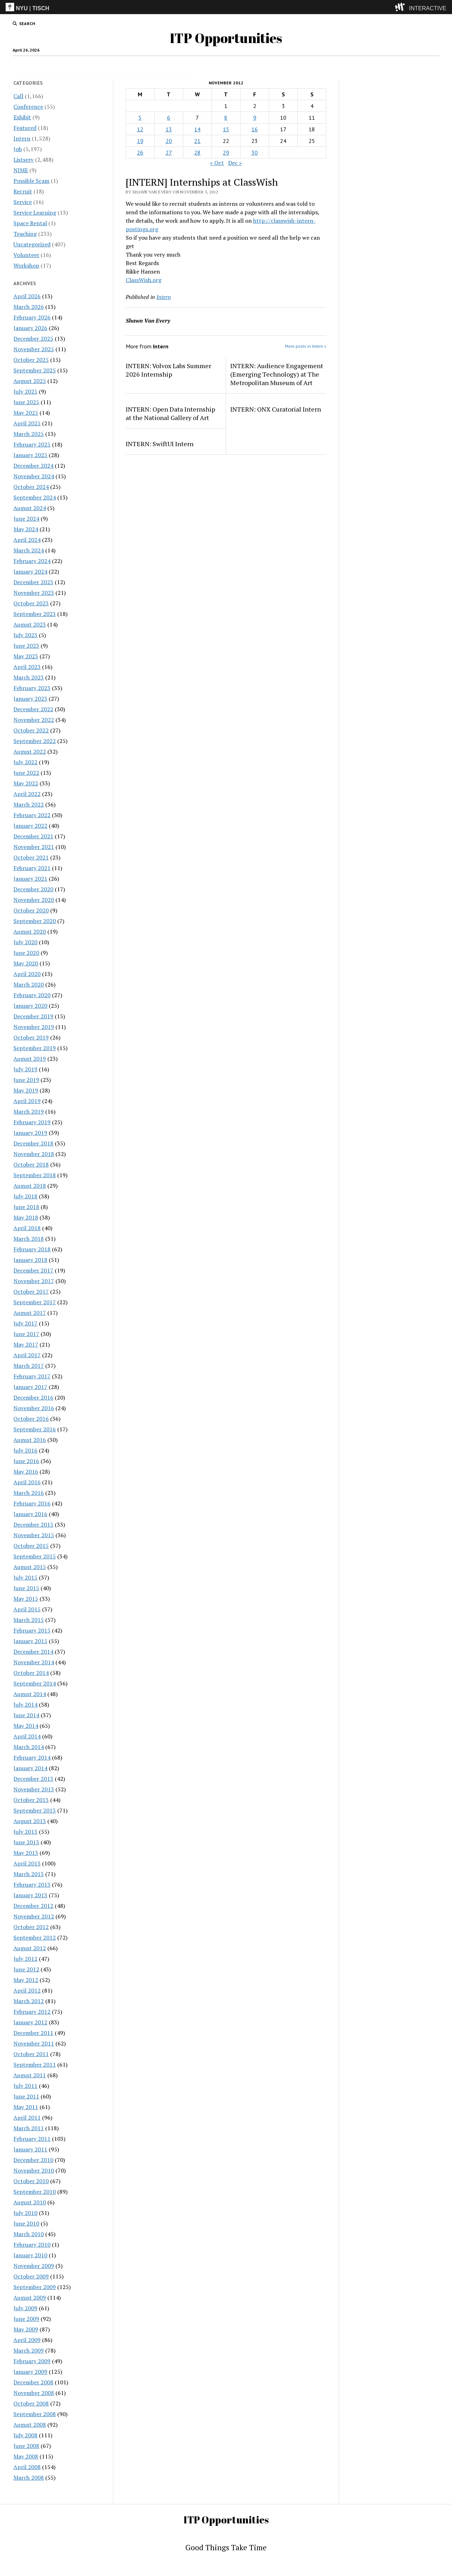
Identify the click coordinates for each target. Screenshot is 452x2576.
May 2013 (25, 1853)
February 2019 (31, 1122)
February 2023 (31, 688)
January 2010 (30, 2255)
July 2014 (25, 1704)
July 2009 (25, 2308)
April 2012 (27, 1990)
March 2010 (28, 2234)
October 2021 (31, 857)
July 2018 (25, 1196)
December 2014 (33, 1651)
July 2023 (25, 635)
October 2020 (31, 910)
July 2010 (25, 2213)
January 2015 (30, 1641)
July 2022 (25, 762)
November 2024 (33, 476)
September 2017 (34, 1302)
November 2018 (33, 1154)
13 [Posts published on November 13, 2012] (169, 129)
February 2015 (31, 1630)
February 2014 (31, 1757)
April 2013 (27, 1863)
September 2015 (34, 1556)
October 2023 (31, 603)
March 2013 (28, 1874)
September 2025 (34, 370)
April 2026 (27, 296)
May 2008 (25, 2456)
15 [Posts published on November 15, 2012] (226, 129)
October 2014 (31, 1673)
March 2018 (28, 1238)
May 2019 (25, 1090)
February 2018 (31, 1249)
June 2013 (26, 1842)
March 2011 (28, 2128)
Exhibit (22, 117)
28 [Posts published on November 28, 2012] (197, 152)
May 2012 (25, 1980)
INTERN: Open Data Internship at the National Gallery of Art (170, 413)
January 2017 (30, 1387)
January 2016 (30, 1514)
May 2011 (25, 2107)
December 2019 (33, 1016)
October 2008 (31, 2403)
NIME (20, 170)
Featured (24, 128)
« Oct (217, 163)
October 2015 (31, 1546)
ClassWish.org (143, 280)
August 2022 (29, 751)
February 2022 (31, 815)
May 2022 (25, 783)
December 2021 (33, 836)
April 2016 (27, 1482)
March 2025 (28, 434)
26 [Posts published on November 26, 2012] (140, 152)
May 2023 (25, 656)
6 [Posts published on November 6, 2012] (168, 117)
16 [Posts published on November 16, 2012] (254, 129)
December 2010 (33, 2160)
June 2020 (26, 953)
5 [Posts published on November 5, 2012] (140, 117)
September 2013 (34, 1810)
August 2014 (29, 1694)
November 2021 (33, 847)
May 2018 (25, 1217)
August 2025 (29, 381)
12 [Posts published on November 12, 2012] (140, 129)
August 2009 (29, 2297)
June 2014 (26, 1715)
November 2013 (33, 1789)
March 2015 (28, 1620)
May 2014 (25, 1726)
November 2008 (33, 2393)
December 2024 (33, 465)
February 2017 (31, 1376)
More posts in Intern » (305, 346)
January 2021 (30, 878)
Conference (28, 106)
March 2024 (28, 550)
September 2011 (34, 2064)
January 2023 (30, 698)
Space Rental (30, 223)
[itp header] (226, 7)
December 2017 (33, 1270)
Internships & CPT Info (271, 64)
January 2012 (30, 2022)
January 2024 (30, 571)
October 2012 (31, 1927)
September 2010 (34, 2191)
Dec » (235, 163)
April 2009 (27, 2340)
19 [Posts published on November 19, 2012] (140, 140)
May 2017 (25, 1344)
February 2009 (31, 2361)
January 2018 (30, 1260)
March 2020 (28, 984)
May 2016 (25, 1471)
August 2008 (29, 2424)
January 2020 (30, 1006)
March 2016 (28, 1493)
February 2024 (31, 561)
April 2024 (27, 540)
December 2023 (33, 582)
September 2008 (34, 2414)
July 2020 (25, 942)
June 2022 (26, 773)
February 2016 (31, 1503)
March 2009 (28, 2350)
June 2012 (26, 1969)
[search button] (24, 23)
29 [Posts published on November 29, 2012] (226, 152)
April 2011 (27, 2117)
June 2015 (26, 1588)
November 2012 (33, 1916)
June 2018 (26, 1207)
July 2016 (25, 1450)
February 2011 (31, 2139)
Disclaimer (223, 64)
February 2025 (31, 444)
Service (22, 202)
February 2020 (31, 995)
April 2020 (27, 974)
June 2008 (26, 2446)
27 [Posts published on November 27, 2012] (169, 152)
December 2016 (33, 1397)
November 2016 (33, 1408)
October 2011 (31, 2054)
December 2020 (33, 889)
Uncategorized (31, 244)
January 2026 (30, 328)
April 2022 (27, 794)
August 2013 (29, 1821)
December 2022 (33, 709)
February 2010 (31, 2244)
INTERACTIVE (427, 8)
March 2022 (28, 804)
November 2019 (33, 1027)
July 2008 (25, 2435)
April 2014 (27, 1736)
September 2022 (34, 741)
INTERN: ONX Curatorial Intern (275, 409)
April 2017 (27, 1355)
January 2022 (30, 825)
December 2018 (33, 1143)
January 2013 (30, 1895)
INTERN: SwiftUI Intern (160, 443)
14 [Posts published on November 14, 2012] (197, 129)
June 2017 (26, 1334)
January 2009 (30, 2372)
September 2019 (34, 1048)
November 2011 (33, 2043)
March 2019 (28, 1111)
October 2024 (31, 487)
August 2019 (29, 1058)
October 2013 (31, 1800)
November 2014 (33, 1662)
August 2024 (29, 508)
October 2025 (31, 360)
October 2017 (31, 1291)
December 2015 (33, 1524)
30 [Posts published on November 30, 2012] (254, 152)
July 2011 (25, 2086)
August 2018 (29, 1186)
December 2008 (33, 2382)
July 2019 (25, 1069)
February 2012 (31, 2011)
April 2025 (27, 423)
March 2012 (28, 2001)
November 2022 (33, 720)
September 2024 (34, 497)
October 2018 (31, 1164)
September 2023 (34, 614)
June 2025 (26, 402)
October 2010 (31, 2181)
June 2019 (26, 1080)
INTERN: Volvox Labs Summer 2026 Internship (168, 369)
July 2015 (25, 1577)
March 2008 (28, 2477)
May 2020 (25, 963)
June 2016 (26, 1461)
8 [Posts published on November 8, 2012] (225, 117)
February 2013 (31, 1884)
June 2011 (26, 2096)
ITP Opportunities (226, 38)
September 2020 (34, 921)
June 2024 (26, 518)
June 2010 (26, 2223)
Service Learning (34, 212)
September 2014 (34, 1683)
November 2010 (33, 2170)
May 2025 (25, 413)
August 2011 (29, 2075)
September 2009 (34, 2287)
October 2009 (31, 2276)
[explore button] (401, 7)
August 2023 (29, 624)
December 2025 (33, 338)
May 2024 (25, 529)
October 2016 (31, 1418)
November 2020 (33, 900)
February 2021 (31, 868)
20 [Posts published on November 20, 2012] (169, 140)
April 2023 (27, 667)
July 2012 (25, 1959)
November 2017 (33, 1281)
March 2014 (28, 1747)
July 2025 (25, 391)
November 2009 (33, 2266)
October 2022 (31, 730)
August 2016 (29, 1440)
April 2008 (27, 2467)
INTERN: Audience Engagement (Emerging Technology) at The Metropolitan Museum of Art (276, 374)
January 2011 (30, 2149)
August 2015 (29, 1567)
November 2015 (33, 1535)
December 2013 (33, 1779)
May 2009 (25, 2329)
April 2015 (27, 1609)
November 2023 (33, 593)
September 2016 (34, 1429)
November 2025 (33, 349)
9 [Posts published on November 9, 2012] (254, 117)
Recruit (22, 191)
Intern (195, 64)
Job (158, 64)
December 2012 (33, 1906)
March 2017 (28, 1366)
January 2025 (30, 455)
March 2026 (28, 307)
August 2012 (29, 1948)
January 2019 (30, 1133)
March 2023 (28, 677)
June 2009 (26, 2319)
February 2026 (31, 317)
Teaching (25, 234)
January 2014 (30, 1768)
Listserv (23, 159)
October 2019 (31, 1037)
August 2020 (29, 931)
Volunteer (26, 255)
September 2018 (34, 1175)
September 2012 (34, 1937)
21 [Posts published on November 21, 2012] (197, 140)
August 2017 (29, 1313)
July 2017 (25, 1323)
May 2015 (25, 1598)
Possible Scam (31, 181)
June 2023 (26, 645)
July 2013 (25, 1831)
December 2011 (33, 2033)
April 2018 (27, 1228)
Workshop (26, 265)
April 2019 (27, 1101)
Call (175, 64)
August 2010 (29, 2202)
